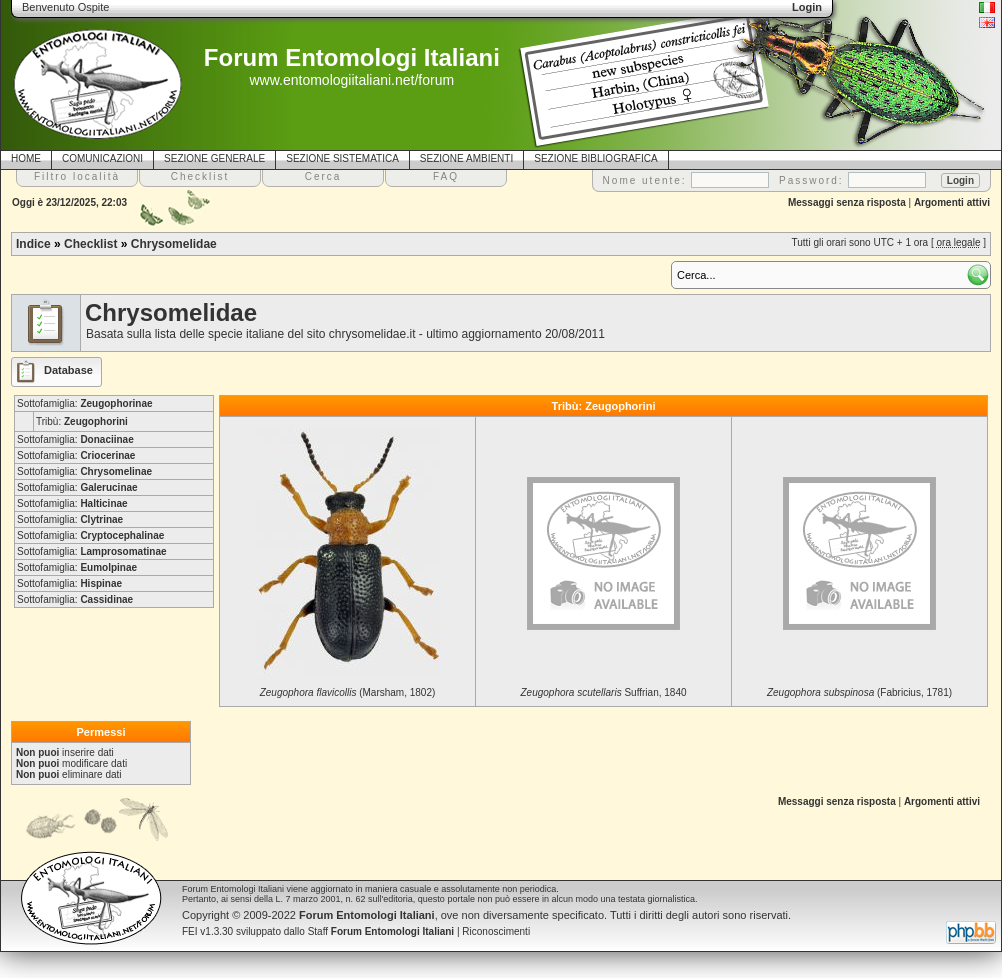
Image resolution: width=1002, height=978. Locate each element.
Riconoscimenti (496, 931)
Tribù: (82, 421)
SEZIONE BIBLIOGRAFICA (595, 158)
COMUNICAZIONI (102, 158)
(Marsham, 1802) (348, 692)
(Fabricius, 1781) (859, 692)
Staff (381, 931)
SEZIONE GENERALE (214, 158)
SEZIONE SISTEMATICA (342, 158)
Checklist (90, 244)
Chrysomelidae (174, 244)
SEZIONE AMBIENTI (466, 158)
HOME (26, 158)
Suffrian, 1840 (603, 692)
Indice (33, 244)
